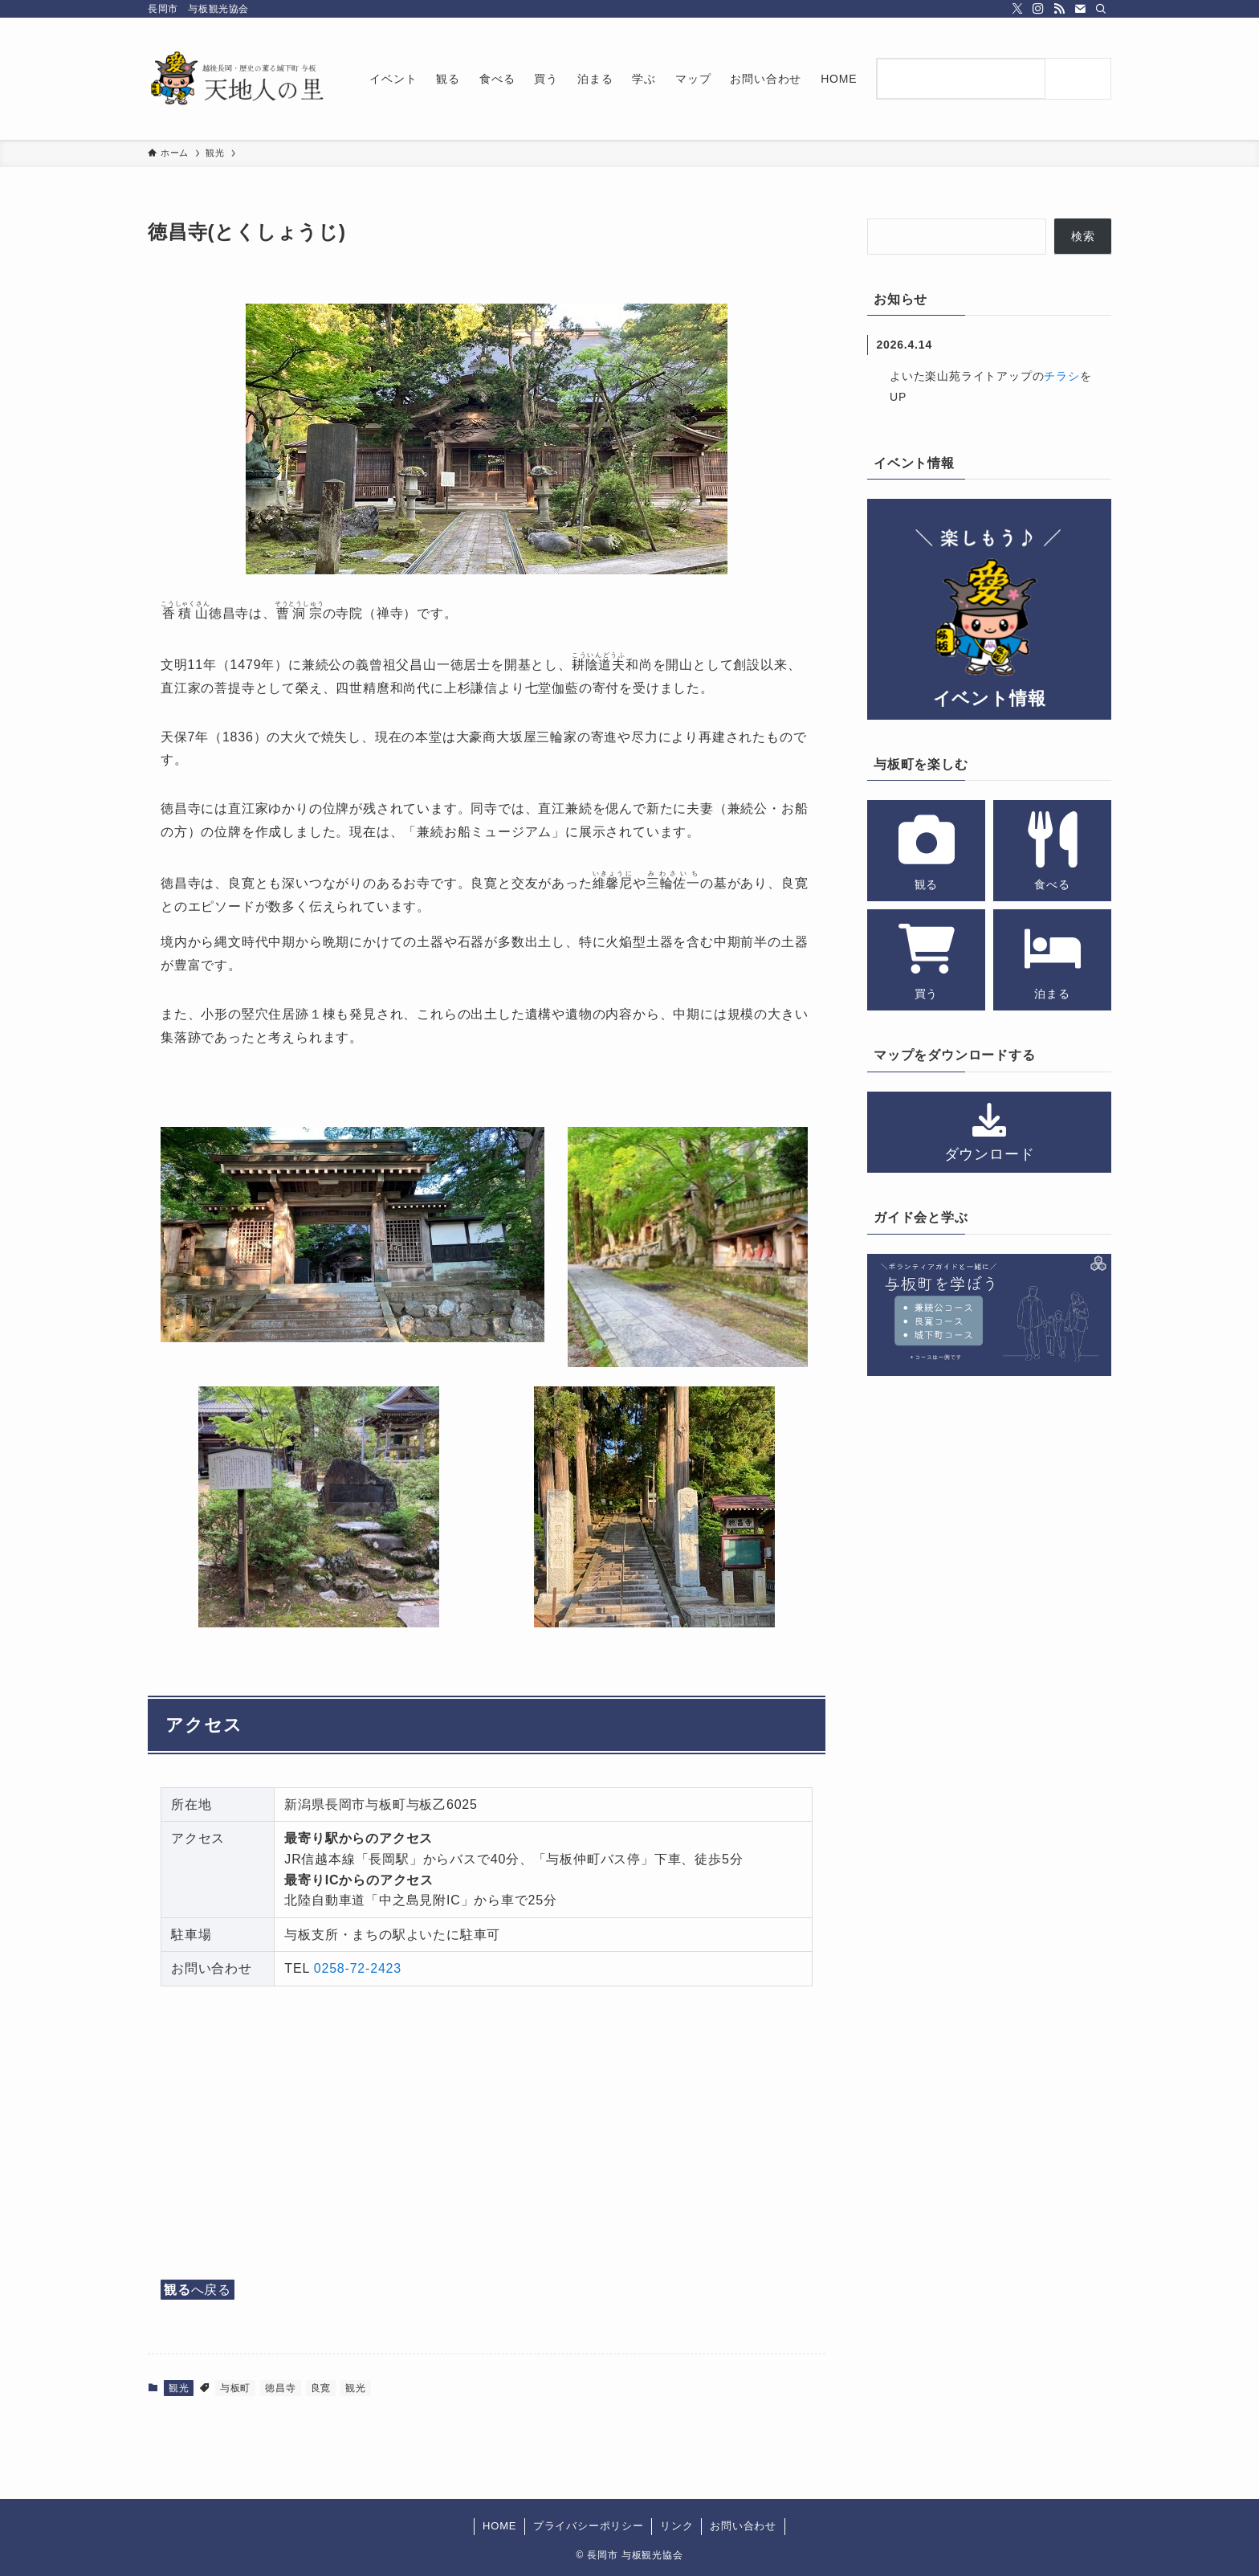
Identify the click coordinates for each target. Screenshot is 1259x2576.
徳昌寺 (280, 2388)
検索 (1083, 236)
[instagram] (1038, 9)
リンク (676, 2526)
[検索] (1100, 9)
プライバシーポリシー (588, 2526)
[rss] (1059, 9)
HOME (499, 2526)
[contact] (1080, 9)
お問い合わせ (743, 2526)
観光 (179, 2388)
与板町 (235, 2388)
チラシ (1061, 375)
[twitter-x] (1017, 9)
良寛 (321, 2388)
